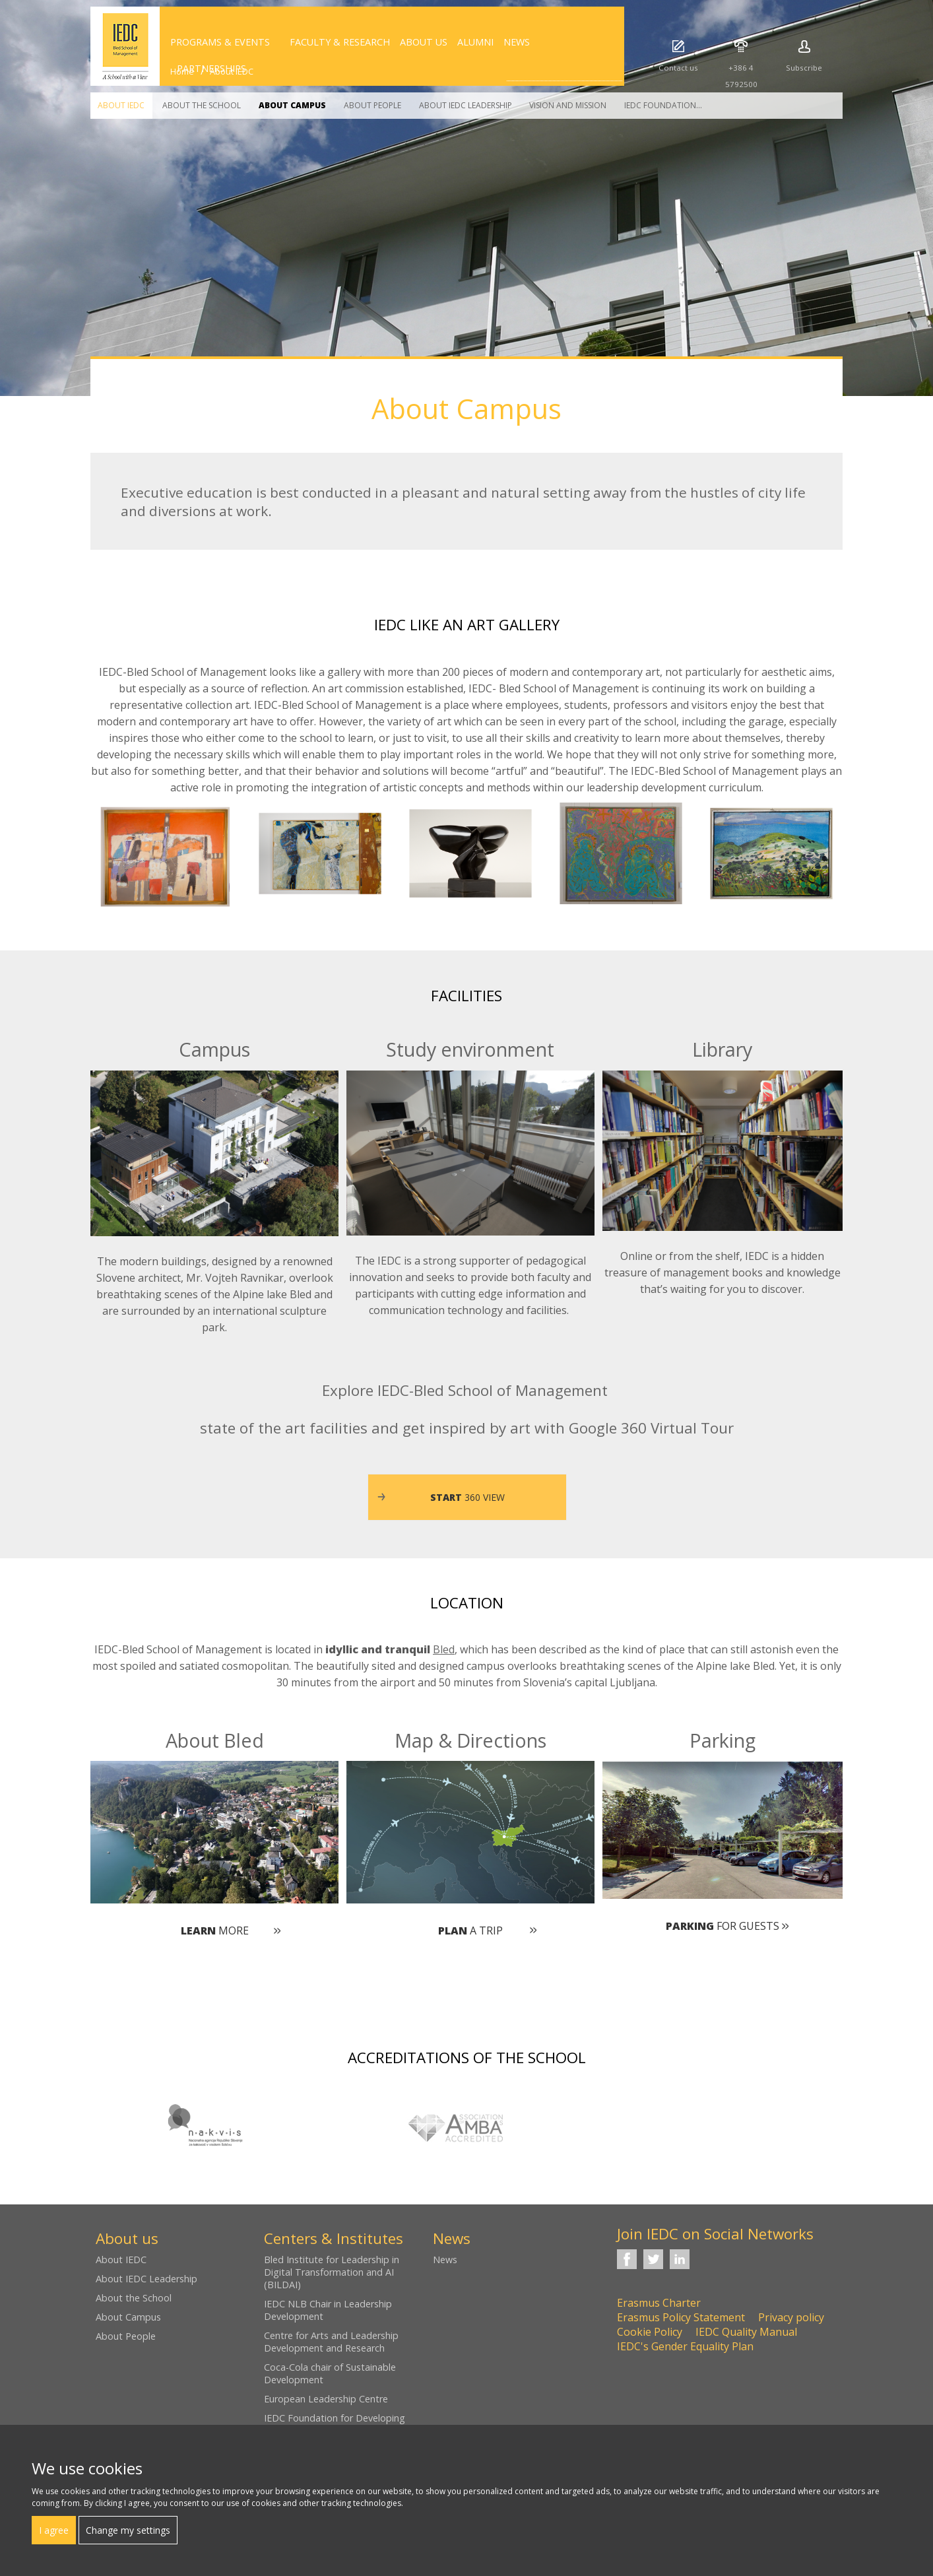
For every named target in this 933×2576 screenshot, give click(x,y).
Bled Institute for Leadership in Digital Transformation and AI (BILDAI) (331, 2272)
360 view (467, 1497)
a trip (470, 1930)
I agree (54, 2530)
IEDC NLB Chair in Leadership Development (328, 2310)
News (445, 2259)
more (215, 1930)
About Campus (292, 105)
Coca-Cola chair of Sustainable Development (330, 2373)
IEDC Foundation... (663, 105)
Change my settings (128, 2530)
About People (372, 105)
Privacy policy (791, 2317)
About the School (201, 105)
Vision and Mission (567, 105)
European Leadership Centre (326, 2399)
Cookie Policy (649, 2332)
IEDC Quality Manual (746, 2332)
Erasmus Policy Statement (681, 2317)
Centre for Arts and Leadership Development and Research (331, 2341)
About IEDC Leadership (465, 105)
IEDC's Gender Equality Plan (685, 2346)
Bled (444, 1649)
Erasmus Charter (659, 2302)
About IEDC (121, 105)
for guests (722, 1926)
